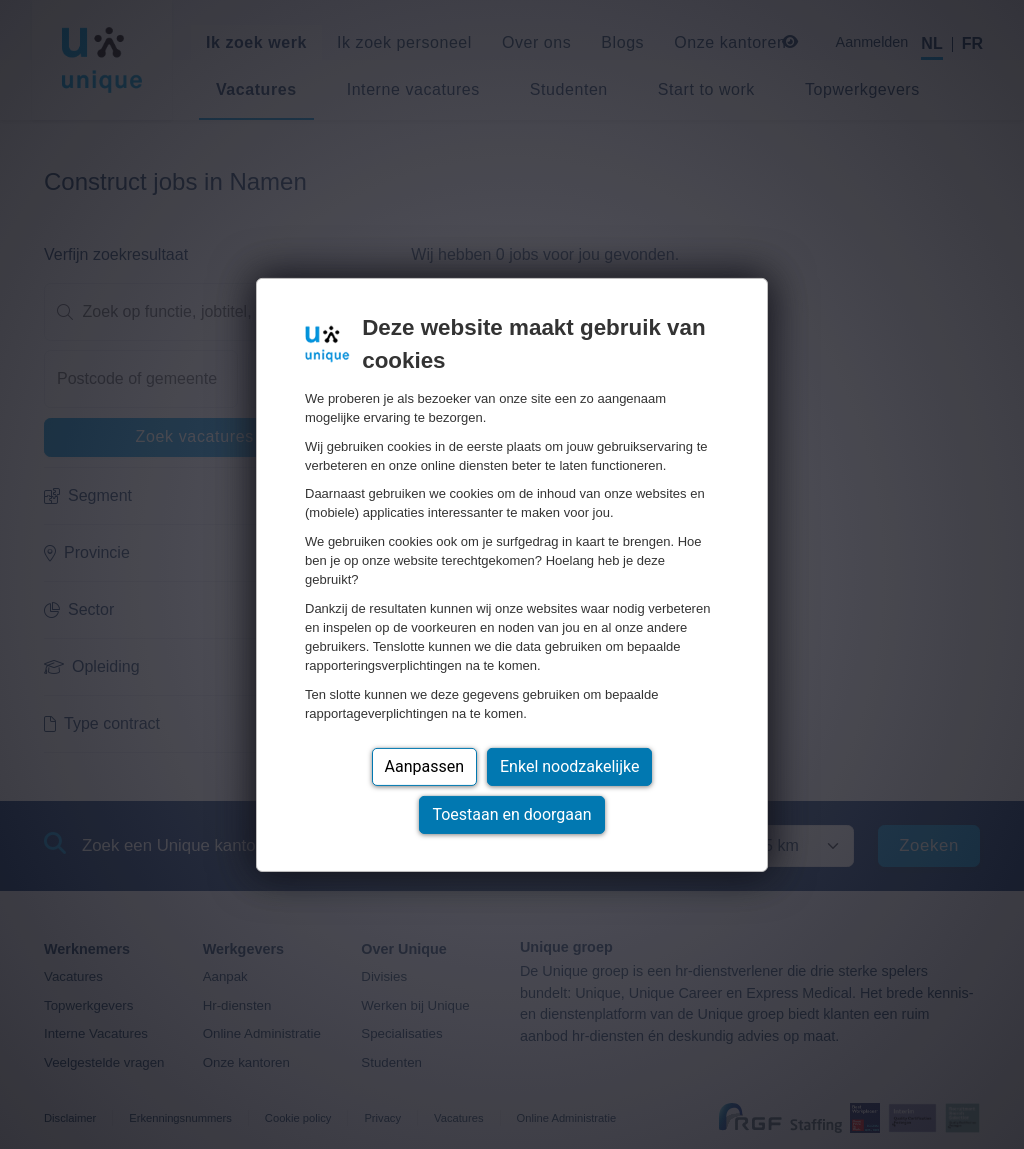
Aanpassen (425, 766)
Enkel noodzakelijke (569, 766)
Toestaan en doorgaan (511, 814)
